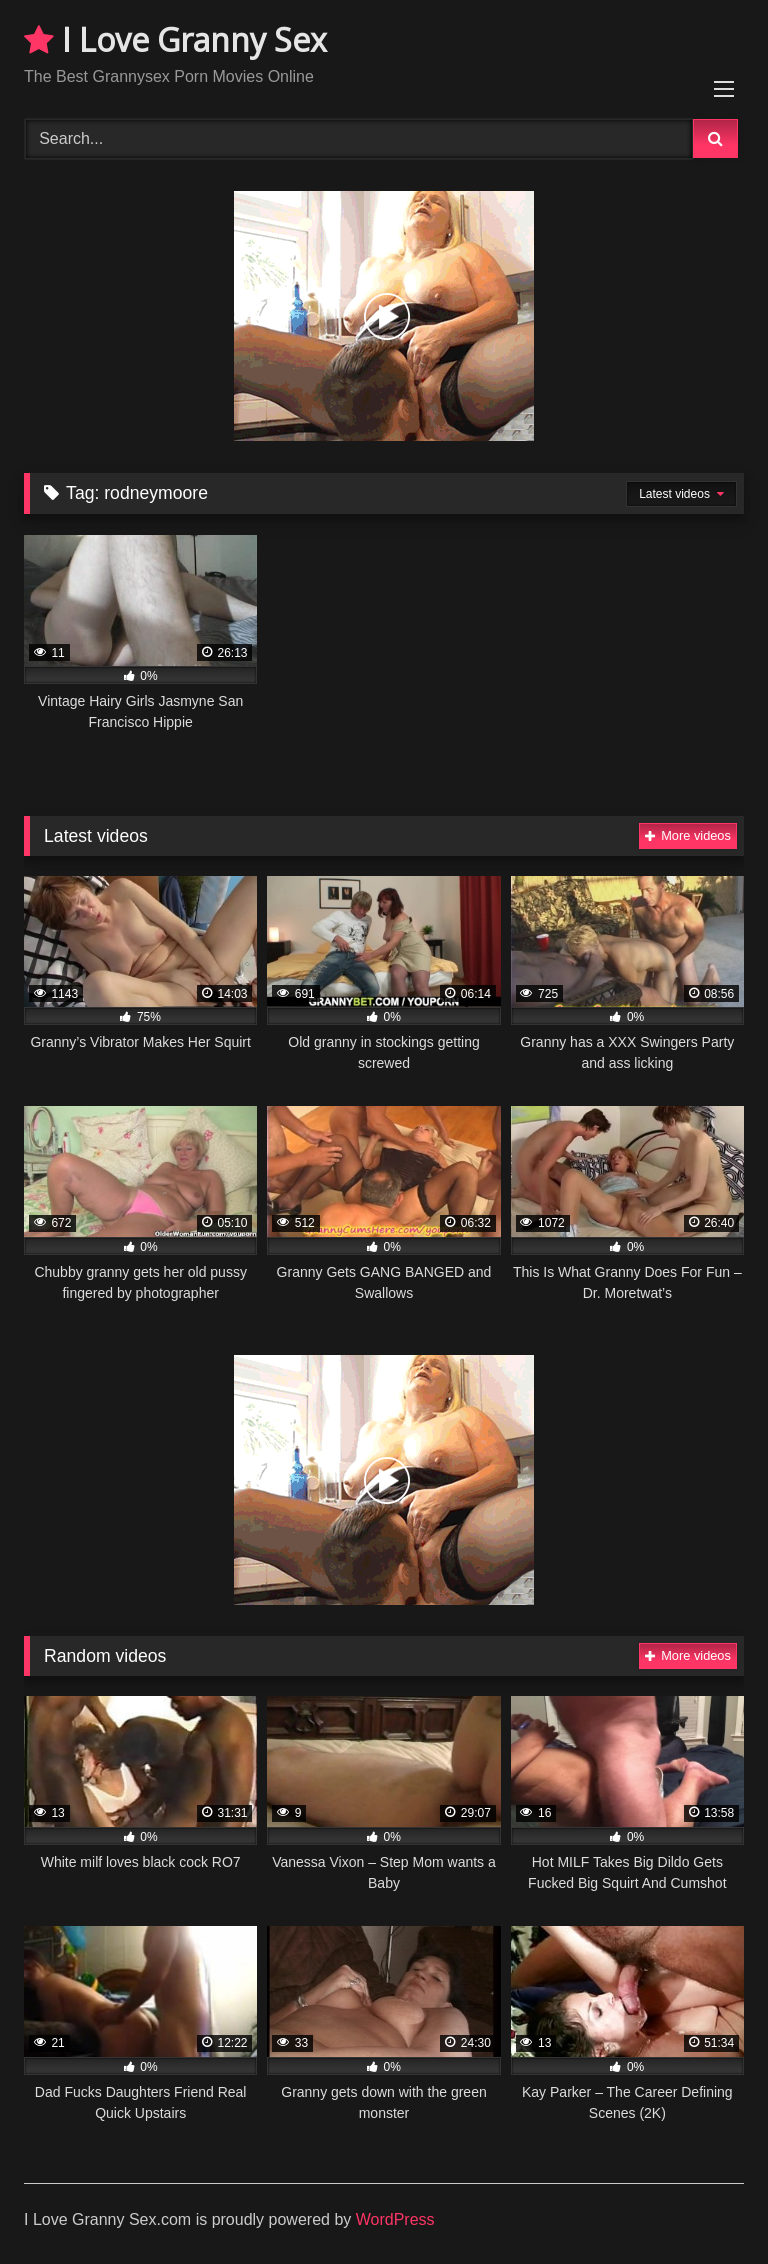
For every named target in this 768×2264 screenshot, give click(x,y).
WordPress (395, 2219)
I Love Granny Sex (175, 39)
